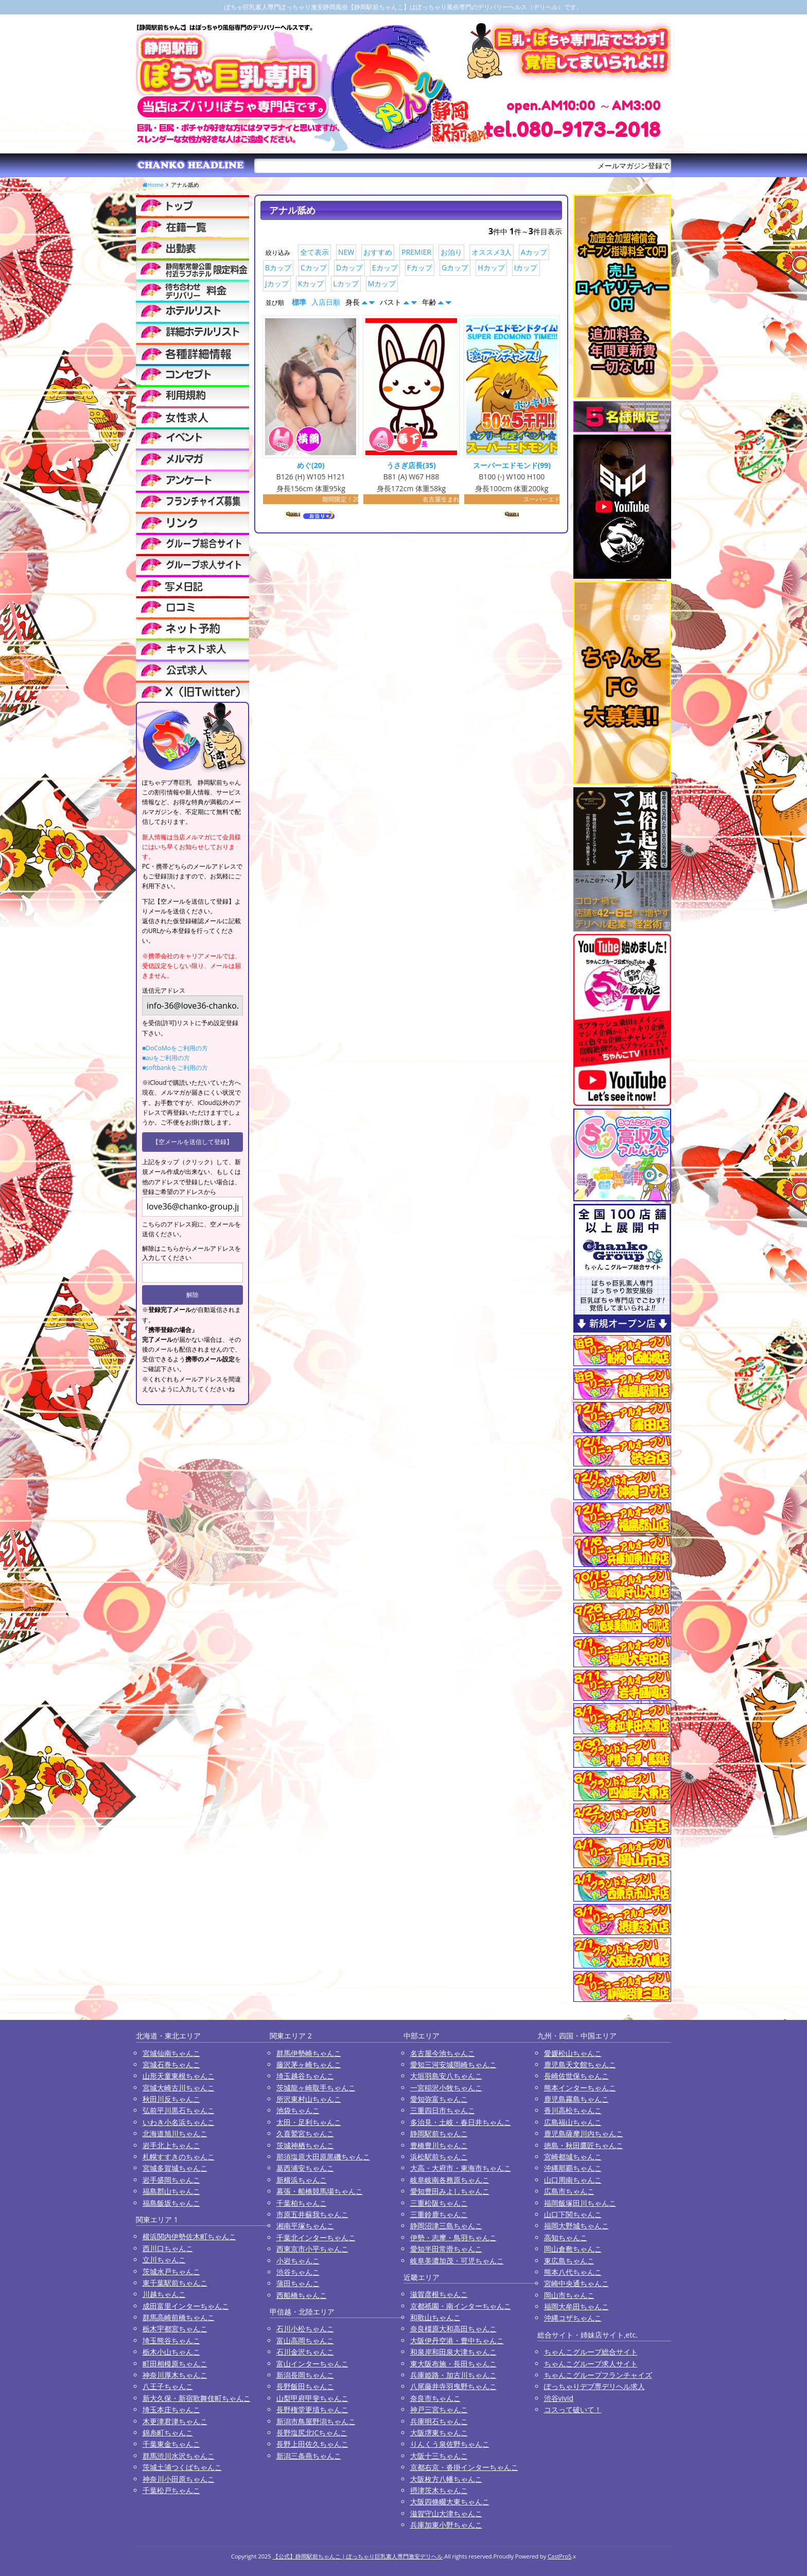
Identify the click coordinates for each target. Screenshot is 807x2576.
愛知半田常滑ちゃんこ (446, 2249)
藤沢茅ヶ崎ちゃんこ (308, 2064)
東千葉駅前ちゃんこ (175, 2283)
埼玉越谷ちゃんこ (305, 2076)
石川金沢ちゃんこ (305, 2352)
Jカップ (277, 283)
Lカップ (345, 283)
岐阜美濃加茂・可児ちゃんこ (457, 2261)
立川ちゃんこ (164, 2259)
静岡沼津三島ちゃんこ (446, 2226)
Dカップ (349, 267)
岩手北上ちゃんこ (171, 2145)
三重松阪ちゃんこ (439, 2203)
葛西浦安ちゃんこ (305, 2168)
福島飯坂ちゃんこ (171, 2203)
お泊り (451, 252)
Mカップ (382, 283)
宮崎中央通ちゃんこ (576, 2283)
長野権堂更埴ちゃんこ (312, 2409)
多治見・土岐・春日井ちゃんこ (460, 2122)
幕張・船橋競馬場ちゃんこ (319, 2191)
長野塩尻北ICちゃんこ (312, 2432)
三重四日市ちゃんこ (442, 2110)
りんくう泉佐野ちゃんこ (449, 2444)
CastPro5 (559, 2556)
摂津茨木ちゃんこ (439, 2490)
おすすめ (377, 252)
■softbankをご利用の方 (175, 1067)
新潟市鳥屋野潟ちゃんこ (316, 2421)
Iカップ (526, 267)
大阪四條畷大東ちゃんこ (449, 2501)
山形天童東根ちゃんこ (179, 2076)
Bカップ (278, 267)
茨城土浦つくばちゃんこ (182, 2467)
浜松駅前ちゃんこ (439, 2157)
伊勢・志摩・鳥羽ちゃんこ (453, 2237)
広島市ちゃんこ (569, 2191)
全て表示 (314, 252)
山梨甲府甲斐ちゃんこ (312, 2398)
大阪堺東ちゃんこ (439, 2432)
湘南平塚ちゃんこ (305, 2226)
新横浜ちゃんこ (301, 2180)
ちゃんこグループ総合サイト (591, 2352)
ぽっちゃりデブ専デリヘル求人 (594, 2386)
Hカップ (491, 267)
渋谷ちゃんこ (298, 2272)
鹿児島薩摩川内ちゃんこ (583, 2133)
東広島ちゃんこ (569, 2261)
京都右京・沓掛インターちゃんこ (464, 2467)
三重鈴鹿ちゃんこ (439, 2214)
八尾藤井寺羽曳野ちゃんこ (453, 2386)
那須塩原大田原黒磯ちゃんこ (323, 2157)
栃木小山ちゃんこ (171, 2352)
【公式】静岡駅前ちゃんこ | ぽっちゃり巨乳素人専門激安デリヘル (358, 2556)
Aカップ (534, 252)
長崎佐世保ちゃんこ (576, 2076)
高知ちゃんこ (565, 2237)
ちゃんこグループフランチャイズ (598, 2375)
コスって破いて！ (573, 2409)
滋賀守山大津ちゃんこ (446, 2513)
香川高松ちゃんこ (573, 2110)
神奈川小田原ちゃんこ (179, 2479)
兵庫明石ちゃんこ (439, 2421)
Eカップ (385, 267)
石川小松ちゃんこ (305, 2328)
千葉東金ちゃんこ (171, 2444)
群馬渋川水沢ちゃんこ (179, 2456)
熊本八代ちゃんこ (573, 2272)
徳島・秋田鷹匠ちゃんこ (583, 2145)
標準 (299, 302)
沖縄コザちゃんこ (573, 2318)
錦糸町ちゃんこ (168, 2432)
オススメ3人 (491, 252)
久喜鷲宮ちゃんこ (305, 2133)
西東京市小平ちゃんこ (312, 2249)
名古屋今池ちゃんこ (442, 2053)
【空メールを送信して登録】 (192, 1141)
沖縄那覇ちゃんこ (573, 2168)
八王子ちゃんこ (168, 2386)
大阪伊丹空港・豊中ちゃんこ (457, 2340)
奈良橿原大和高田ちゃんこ (453, 2328)
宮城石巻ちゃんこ (171, 2064)
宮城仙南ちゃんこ (171, 2053)
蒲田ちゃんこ (298, 2283)
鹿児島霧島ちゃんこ (576, 2099)
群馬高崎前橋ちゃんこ (179, 2317)
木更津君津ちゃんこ (175, 2421)
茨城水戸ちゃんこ (171, 2271)
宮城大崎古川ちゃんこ (179, 2088)
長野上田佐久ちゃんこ (312, 2444)
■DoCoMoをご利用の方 (175, 1048)
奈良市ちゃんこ (435, 2398)
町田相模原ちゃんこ (175, 2363)
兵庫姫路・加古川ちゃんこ (453, 2375)
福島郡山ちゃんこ (171, 2191)
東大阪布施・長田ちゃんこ (453, 2363)
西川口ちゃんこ (168, 2248)
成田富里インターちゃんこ (186, 2306)
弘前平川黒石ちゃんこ (179, 2110)
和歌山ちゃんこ (435, 2317)
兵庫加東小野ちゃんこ (446, 2525)
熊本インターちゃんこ (580, 2088)
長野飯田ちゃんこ (305, 2386)
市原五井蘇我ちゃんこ (312, 2214)
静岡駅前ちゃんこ (439, 2133)
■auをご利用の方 (166, 1057)
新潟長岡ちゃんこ (305, 2375)
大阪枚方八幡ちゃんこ (446, 2479)
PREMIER (416, 252)
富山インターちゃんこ (312, 2363)
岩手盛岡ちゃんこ (171, 2180)
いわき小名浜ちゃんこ (179, 2122)
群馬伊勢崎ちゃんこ (308, 2053)
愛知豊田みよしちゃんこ (449, 2191)
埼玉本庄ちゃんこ (171, 2409)
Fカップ (419, 267)
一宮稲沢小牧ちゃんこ (446, 2088)
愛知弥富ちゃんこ (439, 2099)
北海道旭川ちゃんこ (175, 2133)
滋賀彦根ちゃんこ (439, 2294)
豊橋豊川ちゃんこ (439, 2145)
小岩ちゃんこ (298, 2261)
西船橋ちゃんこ (301, 2295)
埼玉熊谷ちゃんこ (171, 2340)
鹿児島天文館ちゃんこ (580, 2064)
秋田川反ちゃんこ (171, 2099)
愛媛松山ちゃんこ (573, 2053)
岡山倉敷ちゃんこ (573, 2249)
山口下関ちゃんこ (573, 2214)
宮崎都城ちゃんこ (573, 2157)
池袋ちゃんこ (298, 2110)
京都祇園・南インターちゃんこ (460, 2306)
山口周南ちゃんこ (573, 2180)
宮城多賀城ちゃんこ (175, 2168)
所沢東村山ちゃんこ (308, 2099)
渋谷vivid (559, 2398)
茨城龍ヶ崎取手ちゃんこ (316, 2088)
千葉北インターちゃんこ (316, 2237)
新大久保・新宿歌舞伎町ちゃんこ (197, 2398)
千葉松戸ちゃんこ (171, 2490)
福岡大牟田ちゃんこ (576, 2306)
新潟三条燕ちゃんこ (308, 2456)
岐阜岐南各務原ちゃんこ (449, 2180)
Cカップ (314, 267)
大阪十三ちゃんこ (439, 2456)
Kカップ (311, 283)
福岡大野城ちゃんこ (576, 2226)
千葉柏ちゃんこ (301, 2203)
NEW (346, 252)
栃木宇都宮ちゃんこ (175, 2328)
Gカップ (455, 267)
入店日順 (325, 302)
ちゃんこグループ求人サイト (591, 2363)
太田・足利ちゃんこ (308, 2122)
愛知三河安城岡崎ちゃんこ (453, 2064)
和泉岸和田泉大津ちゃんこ (453, 2352)
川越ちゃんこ (164, 2294)
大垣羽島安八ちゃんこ (446, 2076)
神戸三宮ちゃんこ (439, 2409)
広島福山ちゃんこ (573, 2122)
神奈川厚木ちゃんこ (175, 2375)
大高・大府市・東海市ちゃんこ (460, 2168)
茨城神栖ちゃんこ (305, 2145)
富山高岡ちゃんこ (305, 2340)
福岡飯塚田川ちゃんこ (580, 2203)
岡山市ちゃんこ (569, 2295)
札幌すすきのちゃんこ (179, 2157)
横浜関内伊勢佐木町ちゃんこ (189, 2236)
